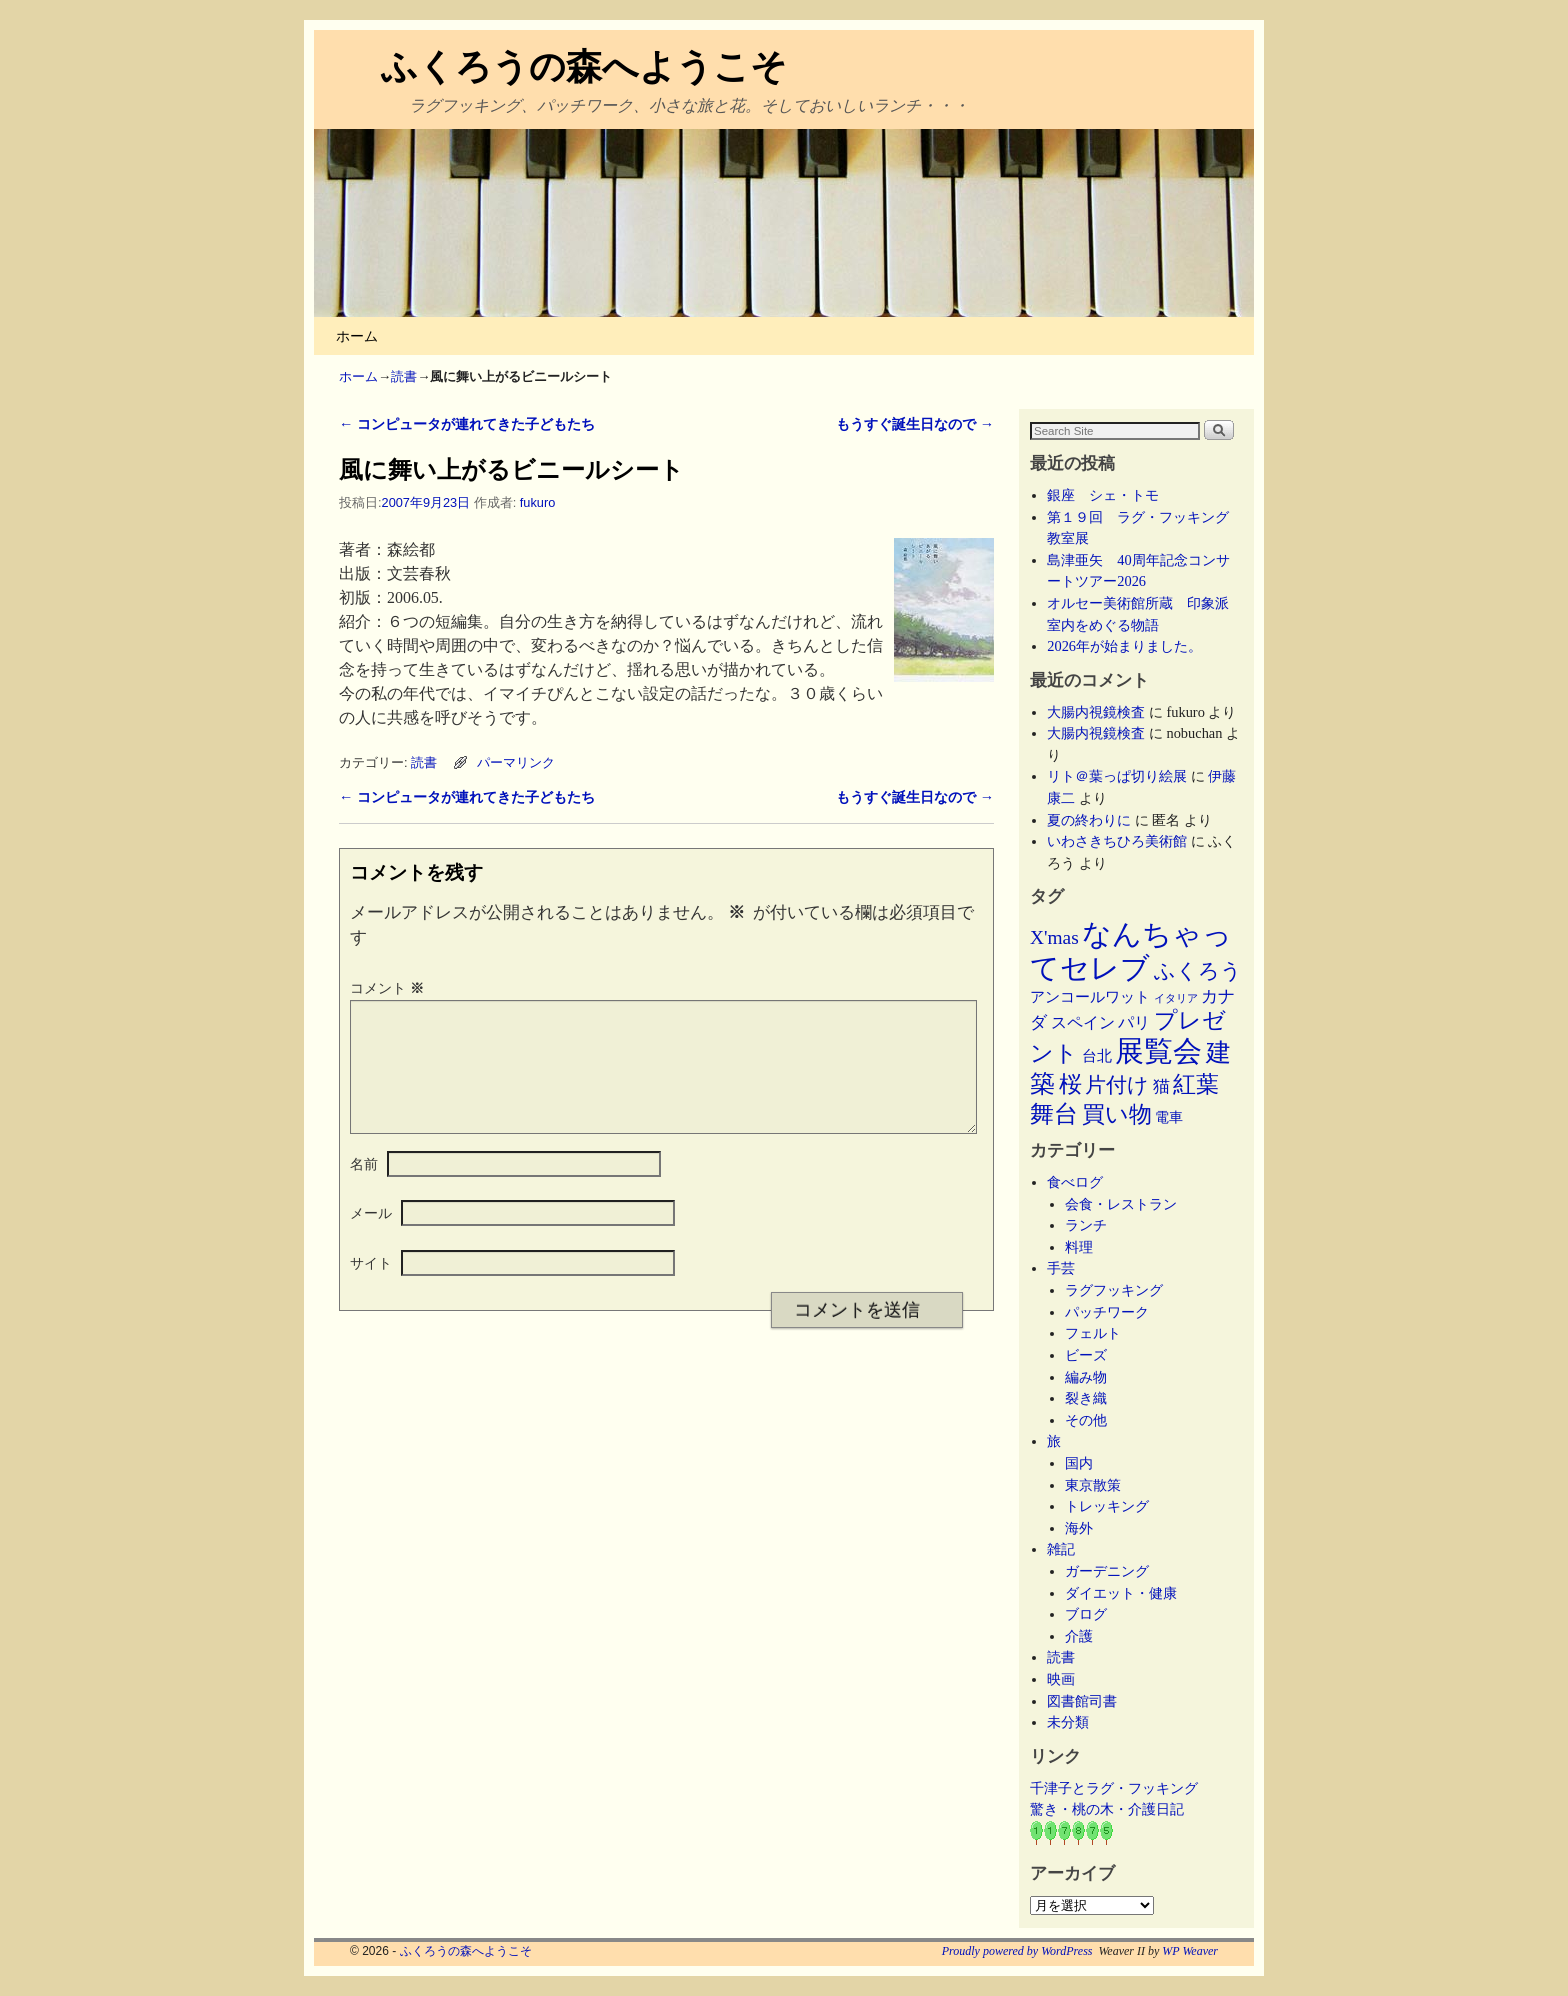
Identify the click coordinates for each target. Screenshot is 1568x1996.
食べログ (1075, 1182)
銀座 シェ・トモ (1103, 495)
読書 (404, 376)
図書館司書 (1082, 1701)
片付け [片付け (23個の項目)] (1117, 1085)
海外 (1079, 1528)
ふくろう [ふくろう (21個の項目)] (1198, 971)
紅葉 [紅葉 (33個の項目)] (1196, 1084)
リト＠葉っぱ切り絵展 (1117, 776)
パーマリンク (516, 762)
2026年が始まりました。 (1124, 646)
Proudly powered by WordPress (1017, 1951)
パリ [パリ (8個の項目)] (1134, 1022)
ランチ (1086, 1225)
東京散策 (1100, 1485)
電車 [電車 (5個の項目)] (1169, 1117)
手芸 (1061, 1268)
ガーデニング (1107, 1571)
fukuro (537, 502)
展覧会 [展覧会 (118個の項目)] (1158, 1051)
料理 (1079, 1247)
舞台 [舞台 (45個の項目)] (1054, 1113)
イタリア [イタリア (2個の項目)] (1176, 998)
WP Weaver (1190, 1951)
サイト (371, 1287)
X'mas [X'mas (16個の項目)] (1054, 937)
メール (371, 1237)
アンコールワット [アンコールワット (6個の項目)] (1090, 997)
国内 (1079, 1463)
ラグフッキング (1114, 1290)
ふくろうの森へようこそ (584, 66)
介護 (1079, 1636)
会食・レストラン (1121, 1204)
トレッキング (1107, 1506)
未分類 (1068, 1722)
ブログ (1086, 1614)
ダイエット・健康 (1121, 1593)
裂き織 (1086, 1398)
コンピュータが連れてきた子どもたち (467, 424)
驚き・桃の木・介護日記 (1107, 1809)
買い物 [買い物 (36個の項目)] (1117, 1114)
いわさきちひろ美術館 (1117, 841)
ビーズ (1086, 1355)
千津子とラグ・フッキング (1114, 1788)
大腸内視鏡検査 (1096, 712)
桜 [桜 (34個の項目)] (1070, 1084)
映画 (1061, 1679)
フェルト (1093, 1333)
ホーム (357, 336)
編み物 (1086, 1377)
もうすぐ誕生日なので (915, 424)
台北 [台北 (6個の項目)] (1097, 1056)
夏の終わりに (1089, 820)
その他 (1086, 1420)
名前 (364, 1188)
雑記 (1061, 1549)
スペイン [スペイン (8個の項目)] (1083, 1022)
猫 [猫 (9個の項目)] (1161, 1086)
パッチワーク (1114, 1312)
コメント (389, 988)
